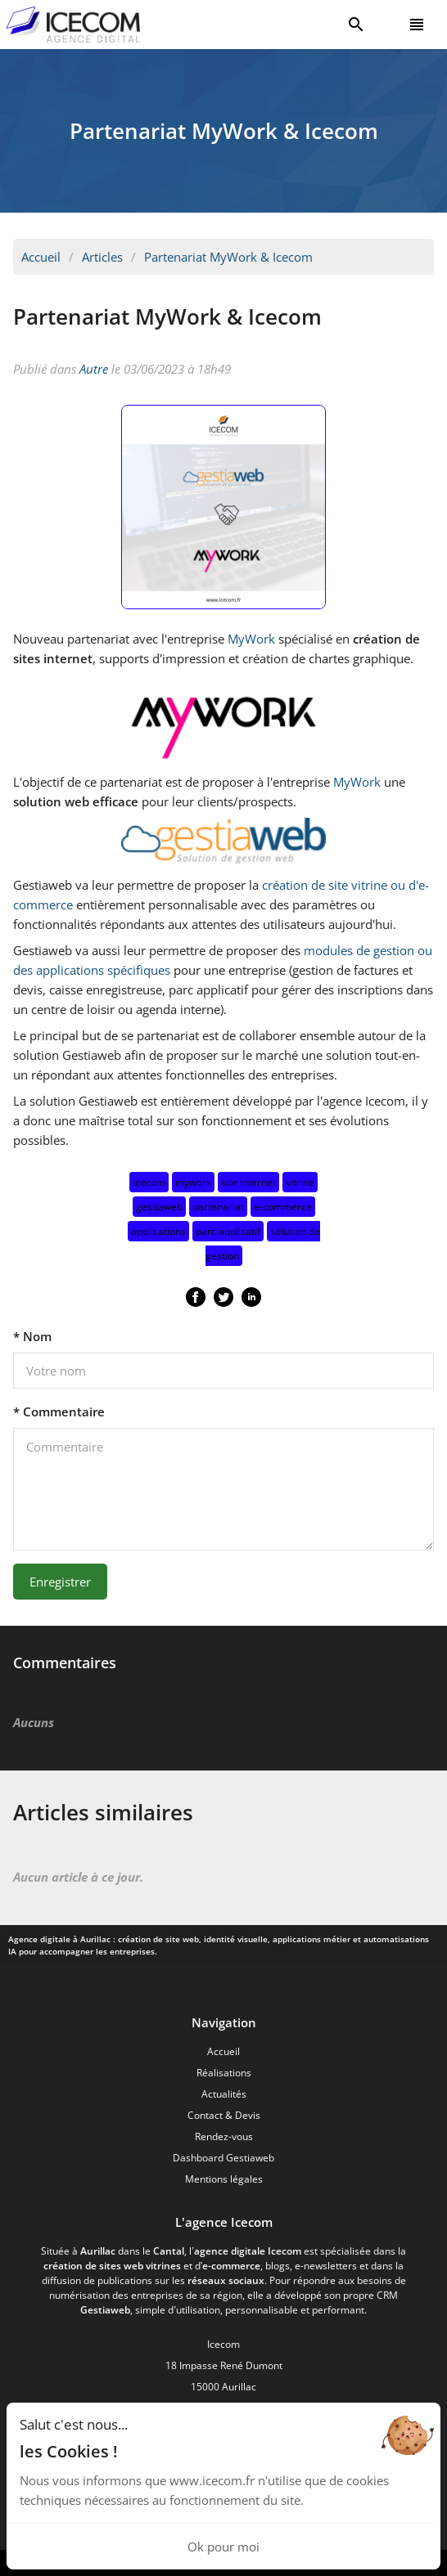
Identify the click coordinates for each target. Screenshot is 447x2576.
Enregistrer (60, 1581)
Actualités (223, 2094)
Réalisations (223, 2073)
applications (158, 1231)
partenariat (218, 1207)
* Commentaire (59, 1411)
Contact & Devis (223, 2115)
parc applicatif (228, 1231)
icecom (149, 1182)
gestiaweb (159, 1207)
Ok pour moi (223, 2546)
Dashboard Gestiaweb (223, 2158)
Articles (102, 257)
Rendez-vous (224, 2136)
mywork (193, 1182)
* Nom (32, 1336)
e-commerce (283, 1207)
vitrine (300, 1182)
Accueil (41, 257)
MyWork (251, 639)
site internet (248, 1182)
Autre (93, 369)
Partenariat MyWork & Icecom (228, 257)
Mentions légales (224, 2179)
